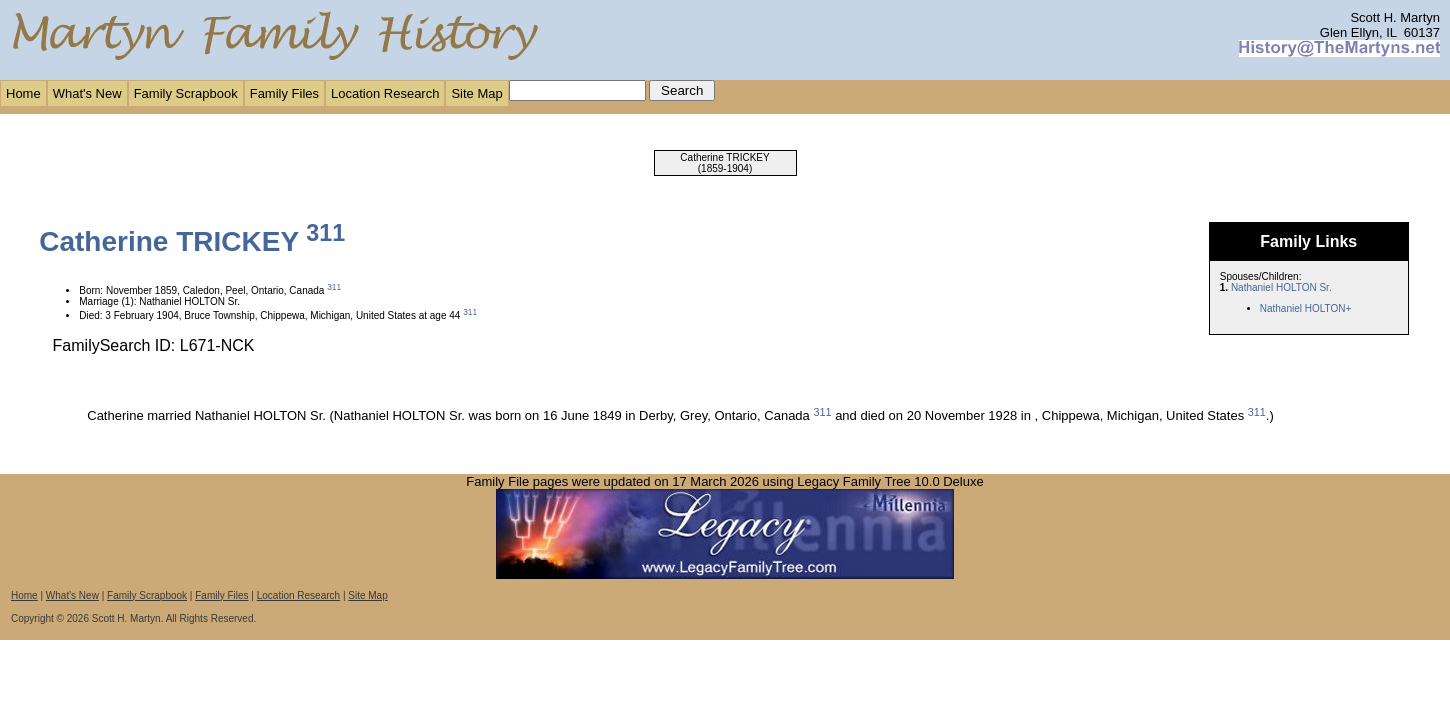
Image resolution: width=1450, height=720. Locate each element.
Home (23, 93)
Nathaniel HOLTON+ (1306, 308)
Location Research (385, 93)
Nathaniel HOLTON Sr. (1281, 287)
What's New (87, 93)
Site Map (476, 93)
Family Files (284, 93)
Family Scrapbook (186, 93)
